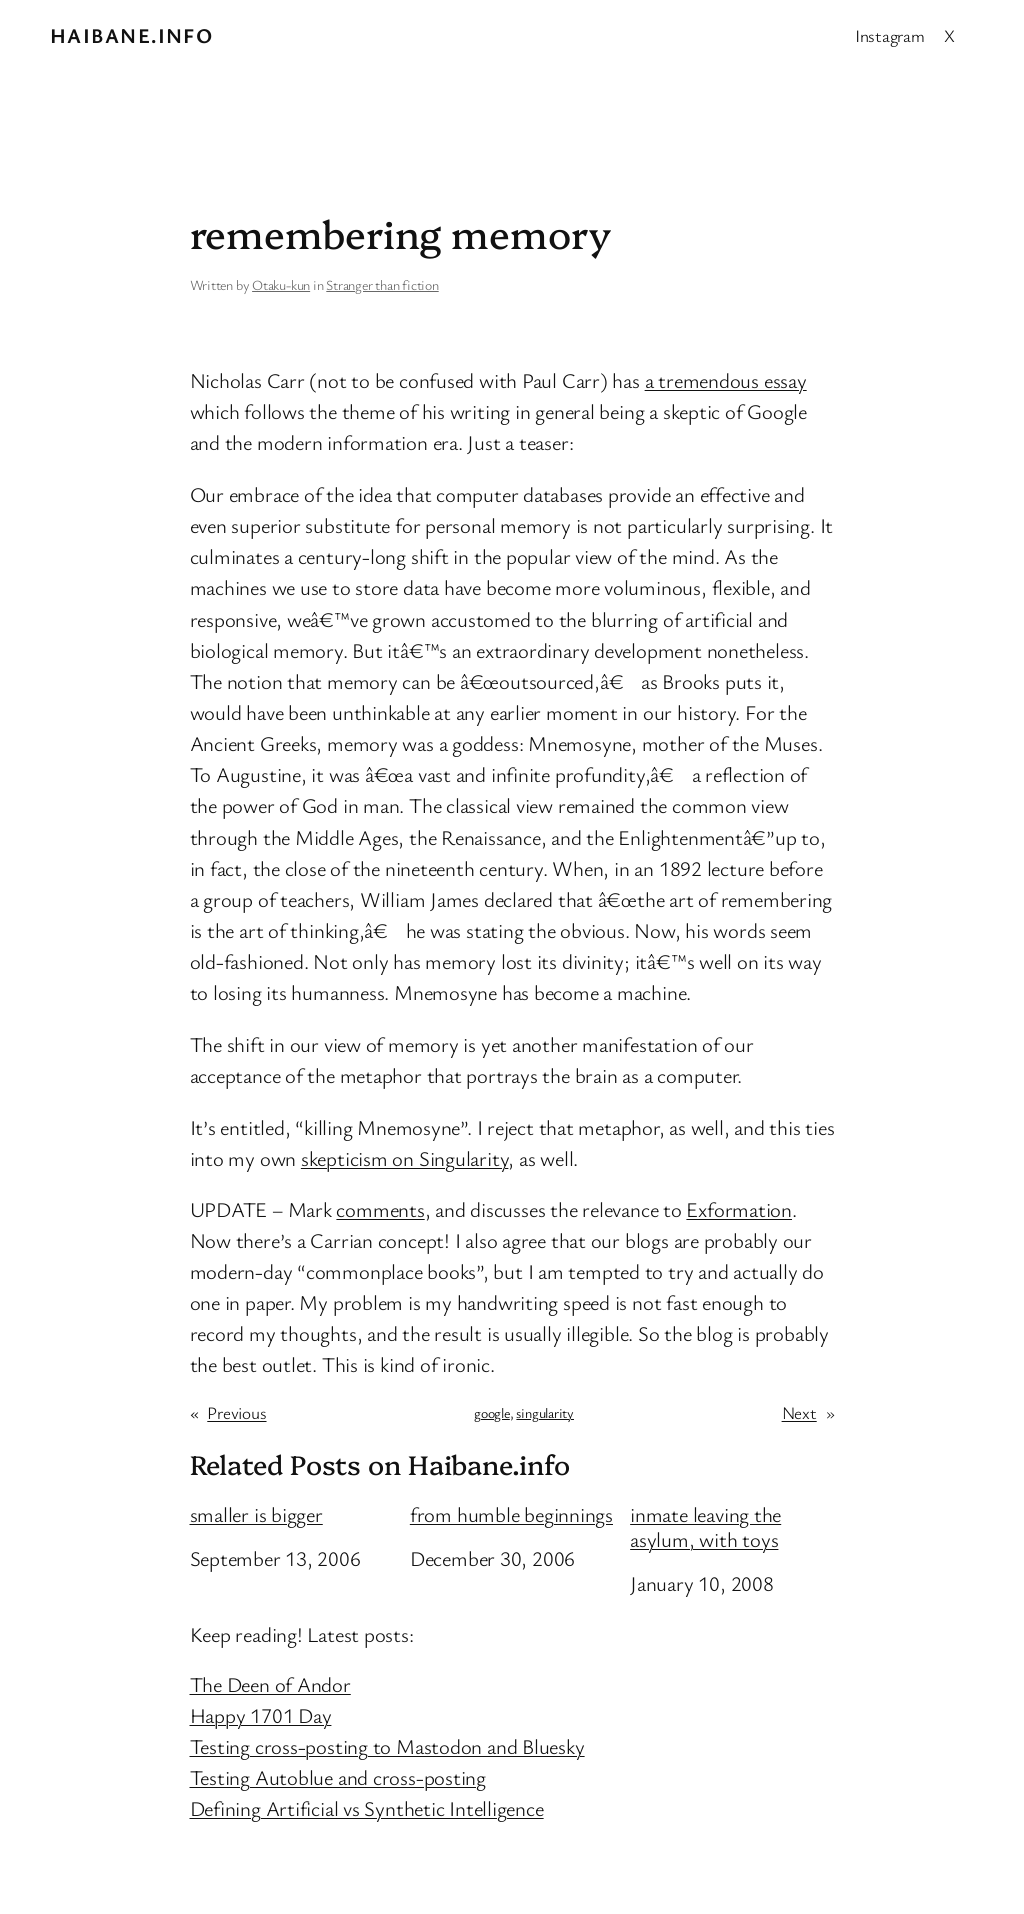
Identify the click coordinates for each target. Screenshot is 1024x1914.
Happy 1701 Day (261, 1715)
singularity (545, 1412)
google (492, 1412)
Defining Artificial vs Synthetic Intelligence (367, 1808)
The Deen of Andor (270, 1684)
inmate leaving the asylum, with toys (705, 1527)
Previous (236, 1412)
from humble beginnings (511, 1514)
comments (380, 1209)
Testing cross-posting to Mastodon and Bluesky (387, 1746)
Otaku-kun (281, 284)
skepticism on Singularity (405, 1158)
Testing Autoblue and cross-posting (338, 1777)
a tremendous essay (726, 380)
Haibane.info (131, 35)
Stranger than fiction (382, 284)
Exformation (739, 1209)
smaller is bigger (256, 1514)
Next (799, 1412)
